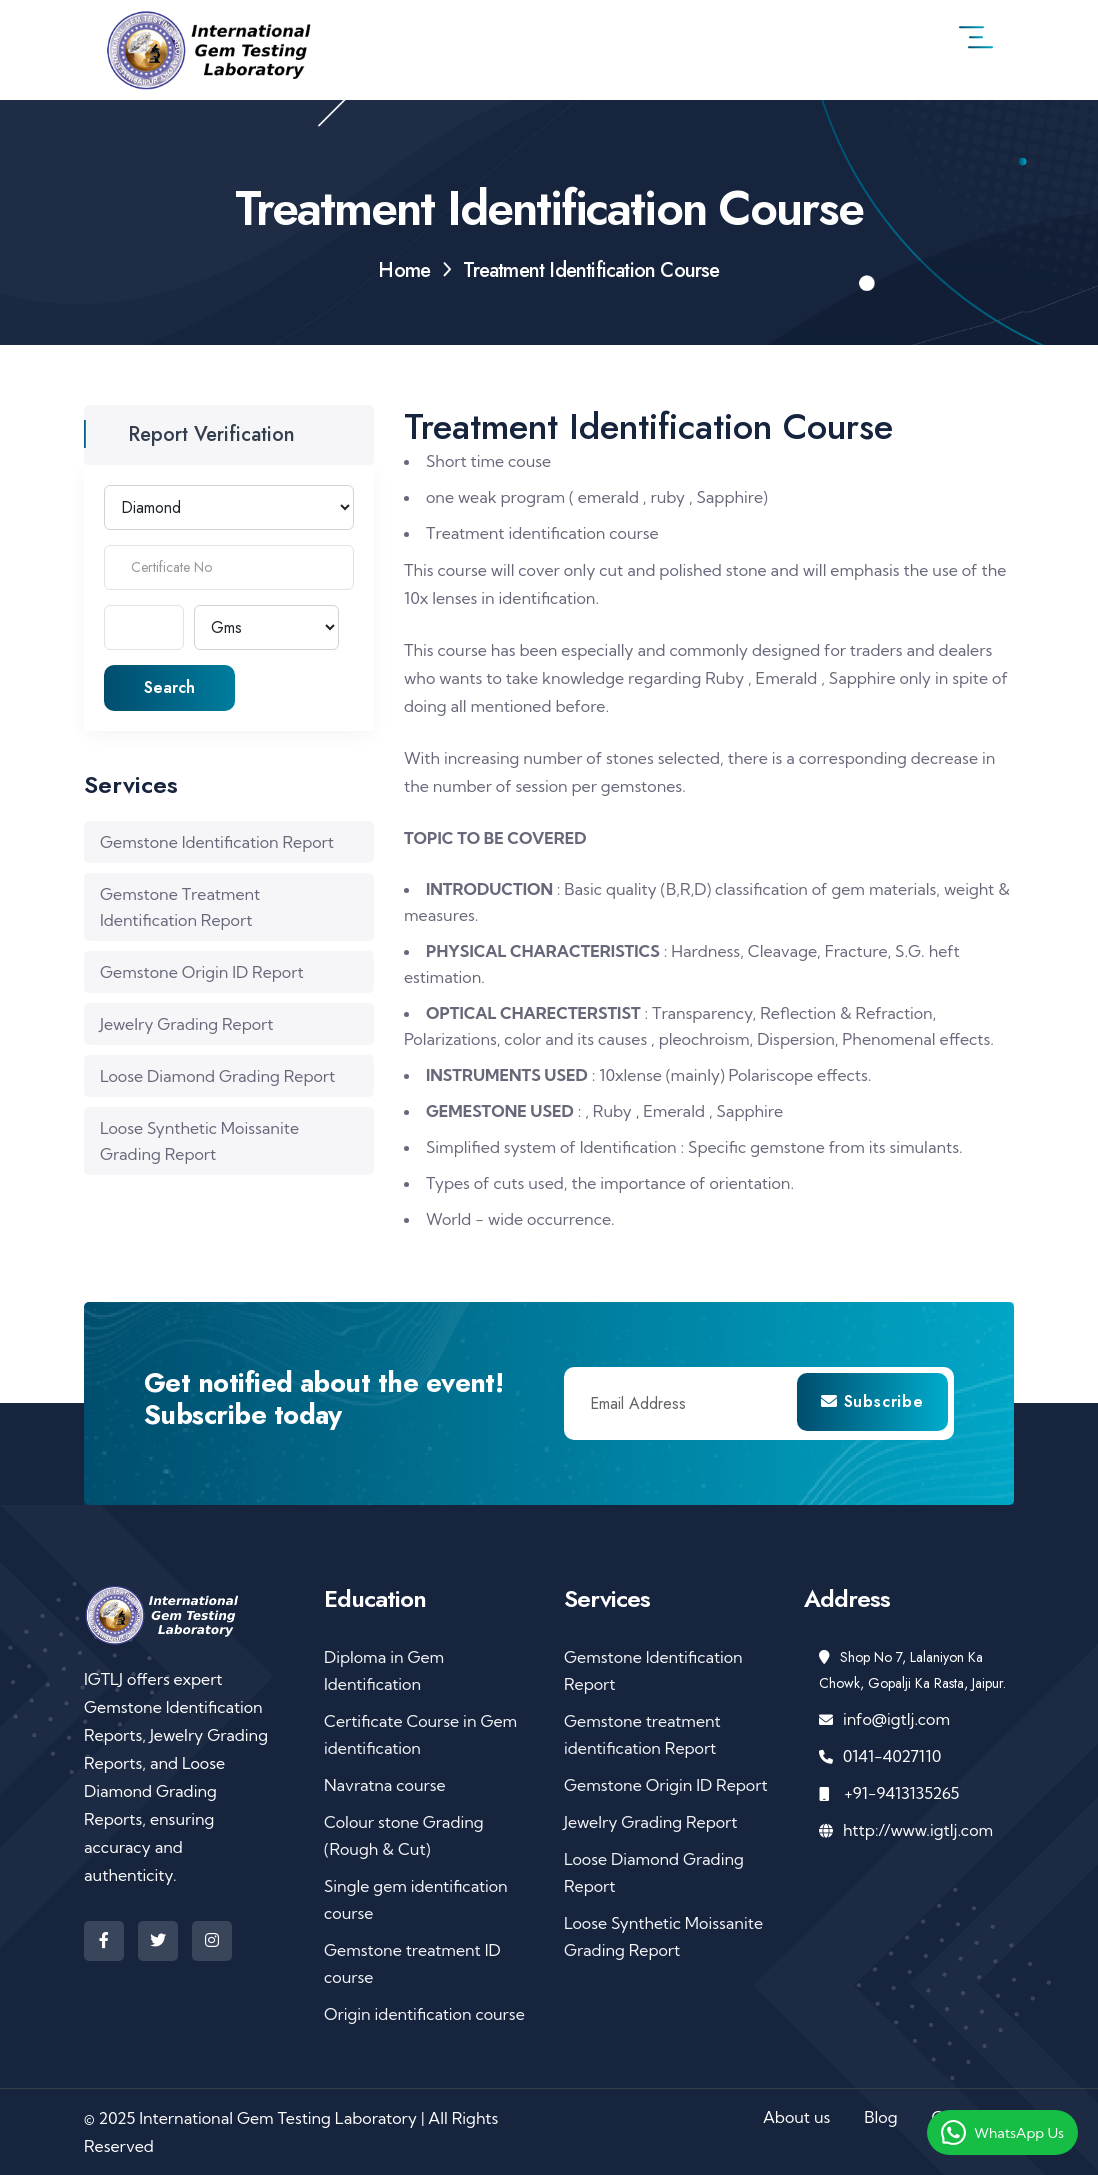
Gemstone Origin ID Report (202, 972)
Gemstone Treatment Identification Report (180, 907)
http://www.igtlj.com (918, 1830)
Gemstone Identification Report (217, 842)
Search (169, 687)
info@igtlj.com (896, 1719)
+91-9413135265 (899, 1793)
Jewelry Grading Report (187, 1024)
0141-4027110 (892, 1756)
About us (796, 2117)
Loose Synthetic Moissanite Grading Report (199, 1141)
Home (404, 270)
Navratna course (385, 1785)
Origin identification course (424, 2014)
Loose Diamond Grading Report (217, 1076)
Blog (880, 2117)
